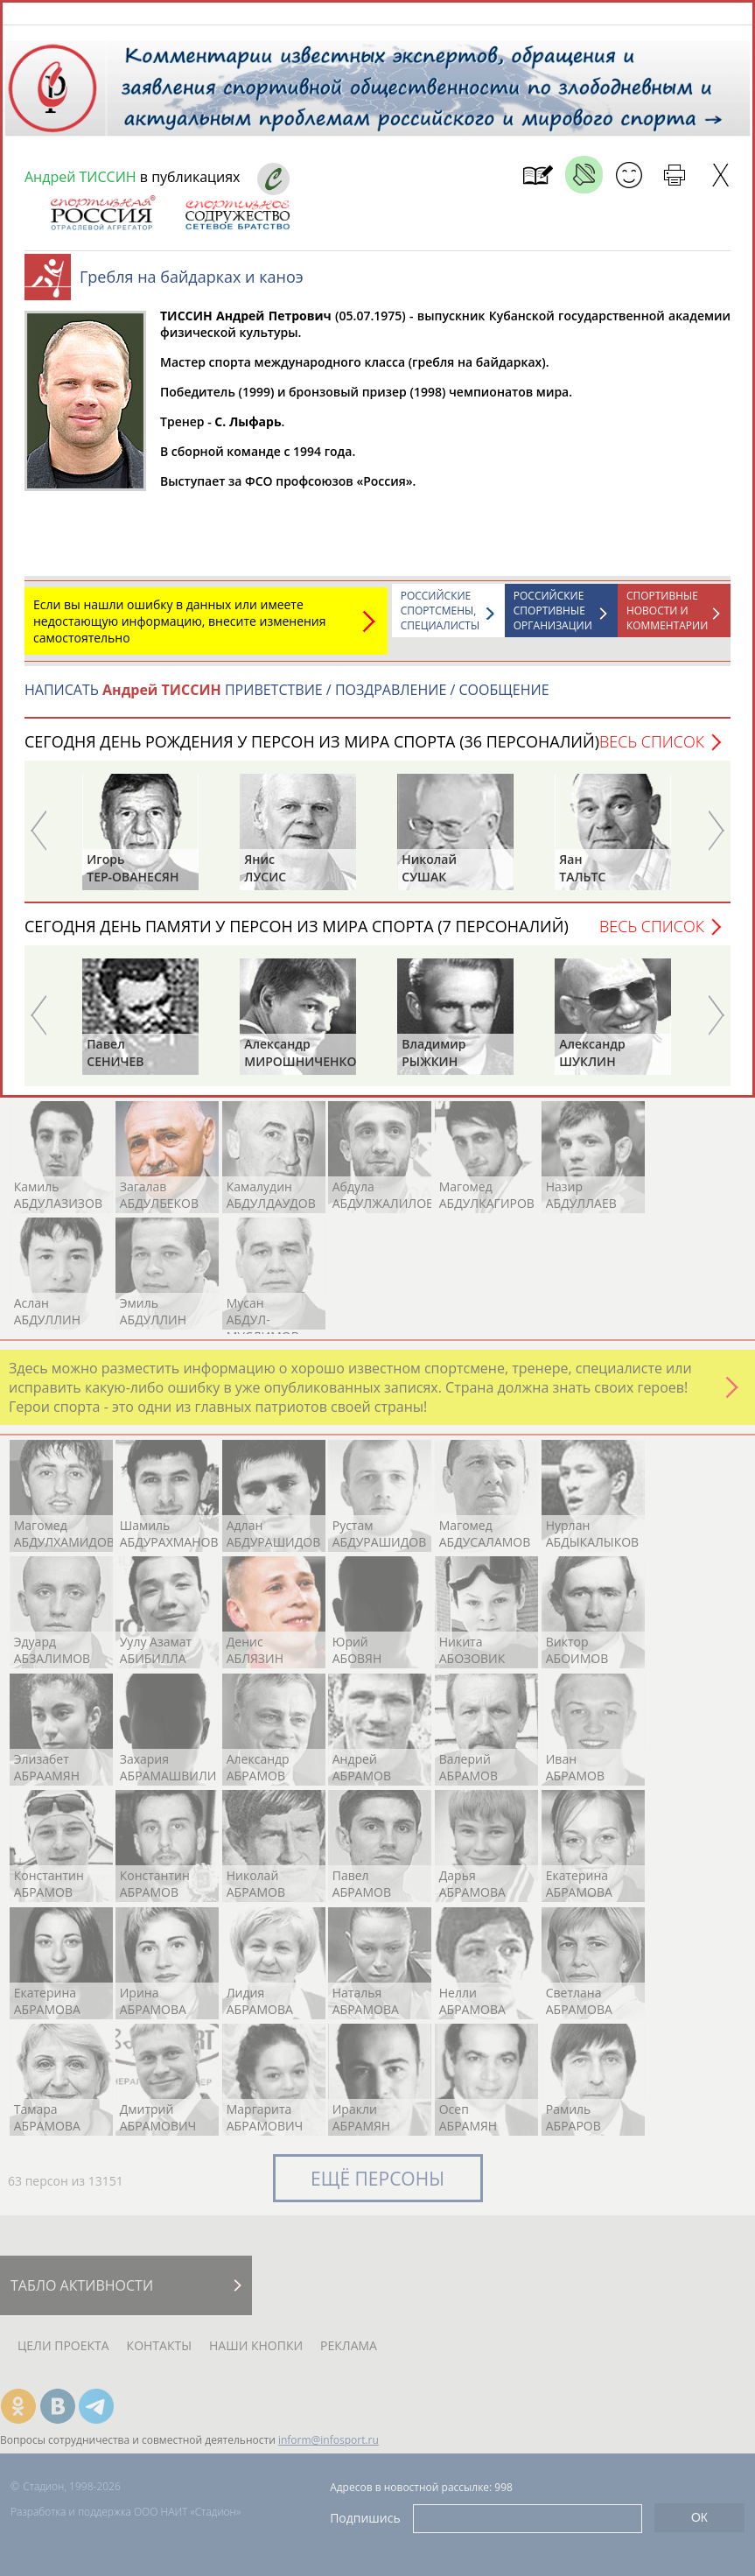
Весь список (651, 750)
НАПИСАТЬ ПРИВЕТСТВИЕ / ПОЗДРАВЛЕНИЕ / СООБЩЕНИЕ (286, 698)
